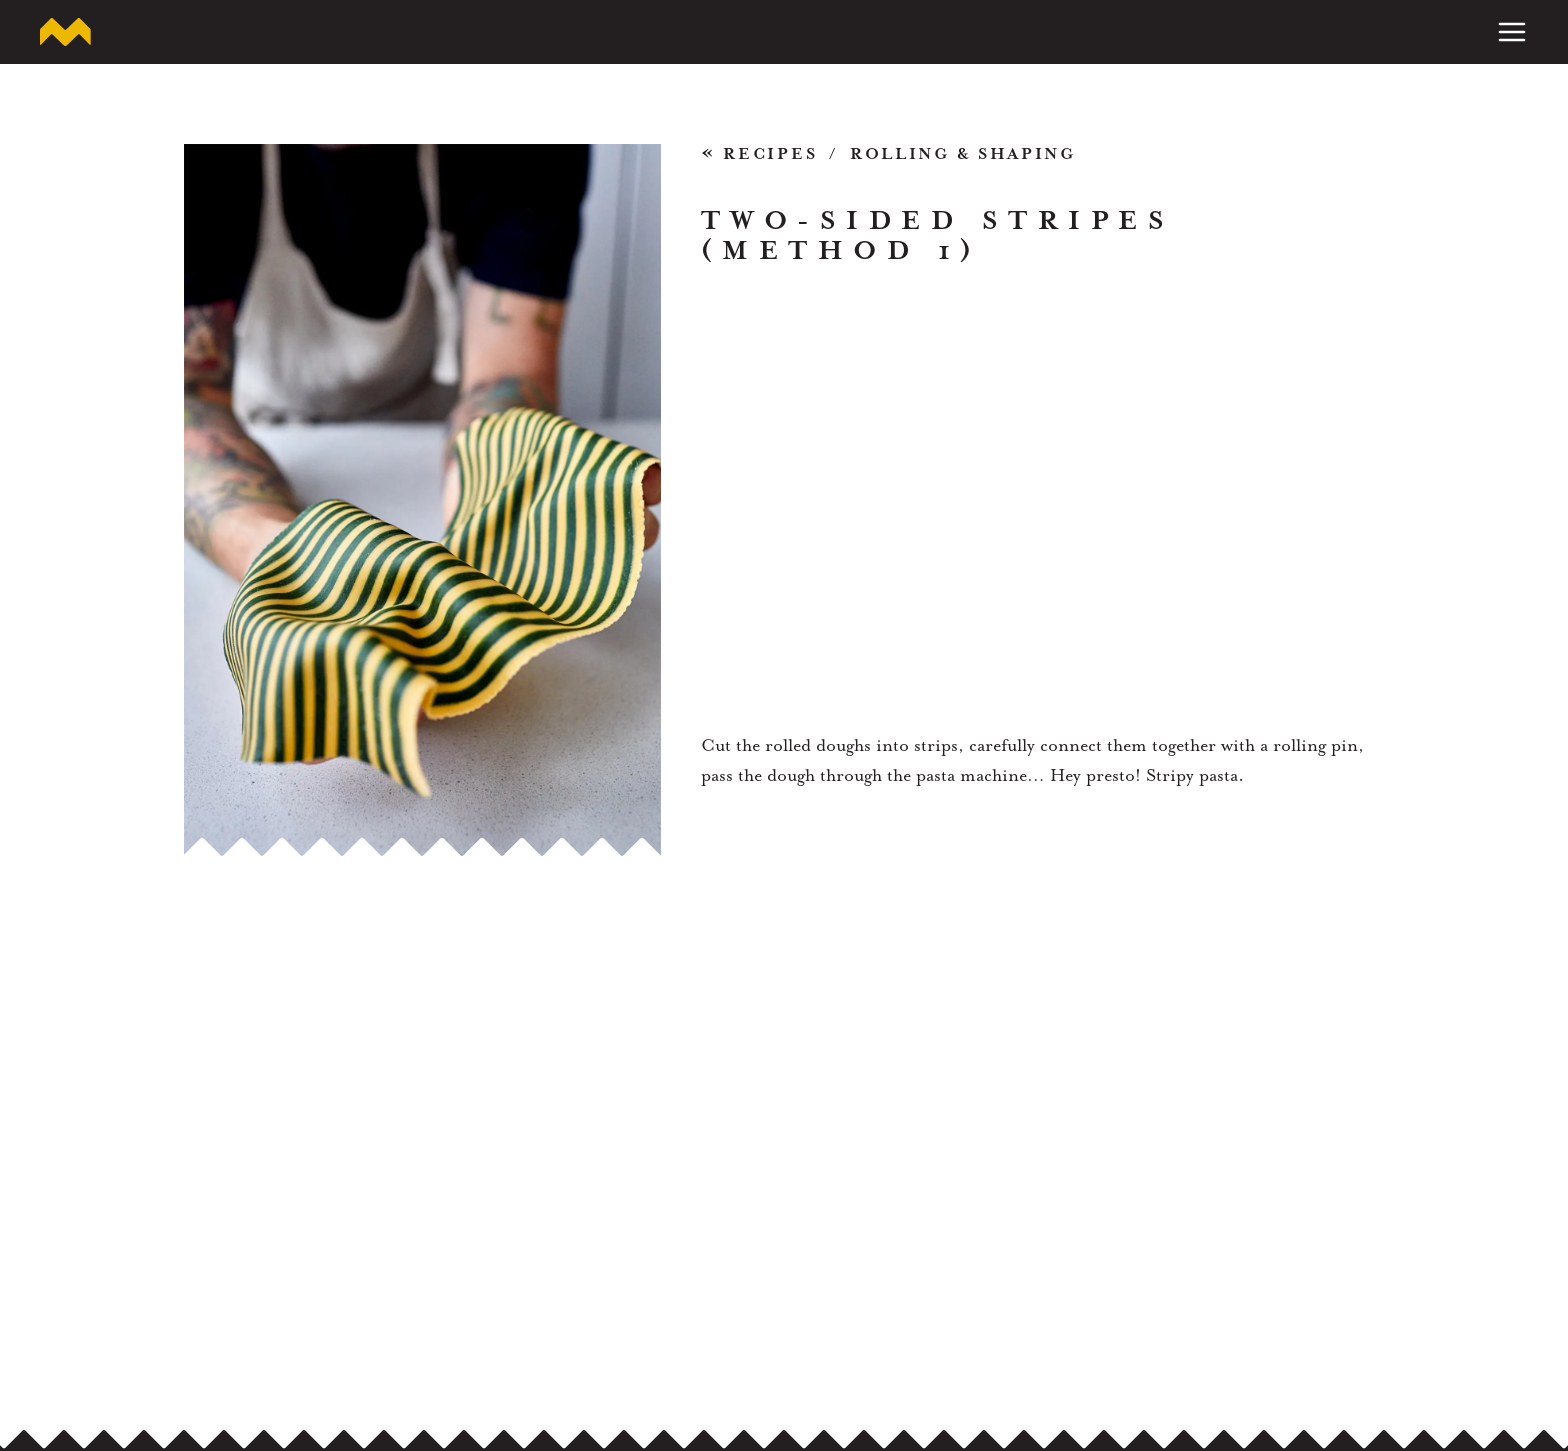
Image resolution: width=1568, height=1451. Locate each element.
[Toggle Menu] (1512, 32)
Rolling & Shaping (963, 154)
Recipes (759, 155)
